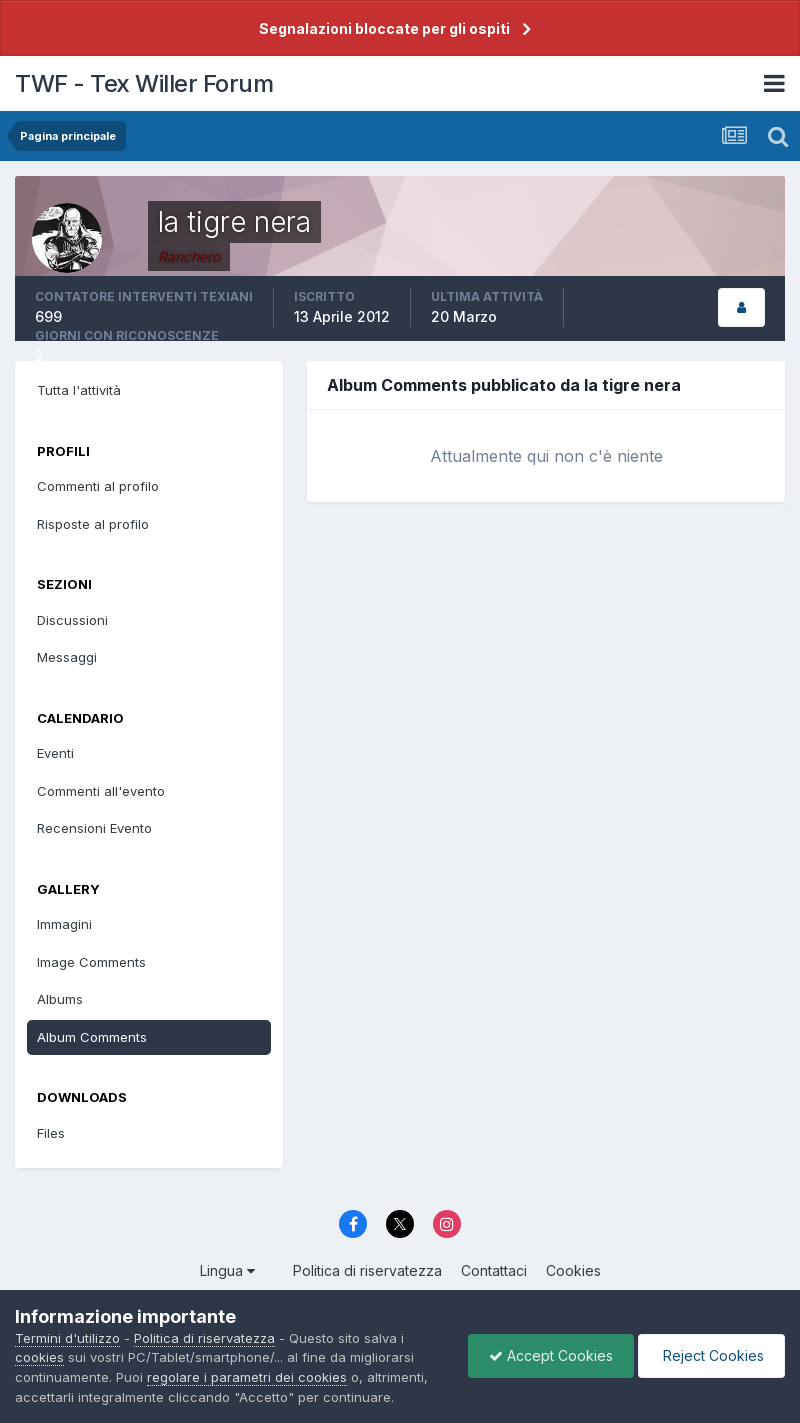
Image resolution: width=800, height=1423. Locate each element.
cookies (39, 1357)
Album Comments (92, 1037)
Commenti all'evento (101, 791)
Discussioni (72, 620)
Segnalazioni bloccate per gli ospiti (384, 28)
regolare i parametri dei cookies (247, 1377)
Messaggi (67, 657)
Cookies (573, 1270)
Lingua (227, 1270)
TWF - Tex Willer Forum (144, 83)
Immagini (64, 924)
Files (51, 1133)
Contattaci (494, 1270)
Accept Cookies (551, 1355)
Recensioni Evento (94, 828)
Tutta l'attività (79, 390)
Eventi (55, 753)
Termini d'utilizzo (67, 1338)
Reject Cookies (711, 1355)
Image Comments (91, 962)
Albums (60, 999)
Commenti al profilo (98, 486)
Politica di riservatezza (367, 1270)
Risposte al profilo (93, 524)
